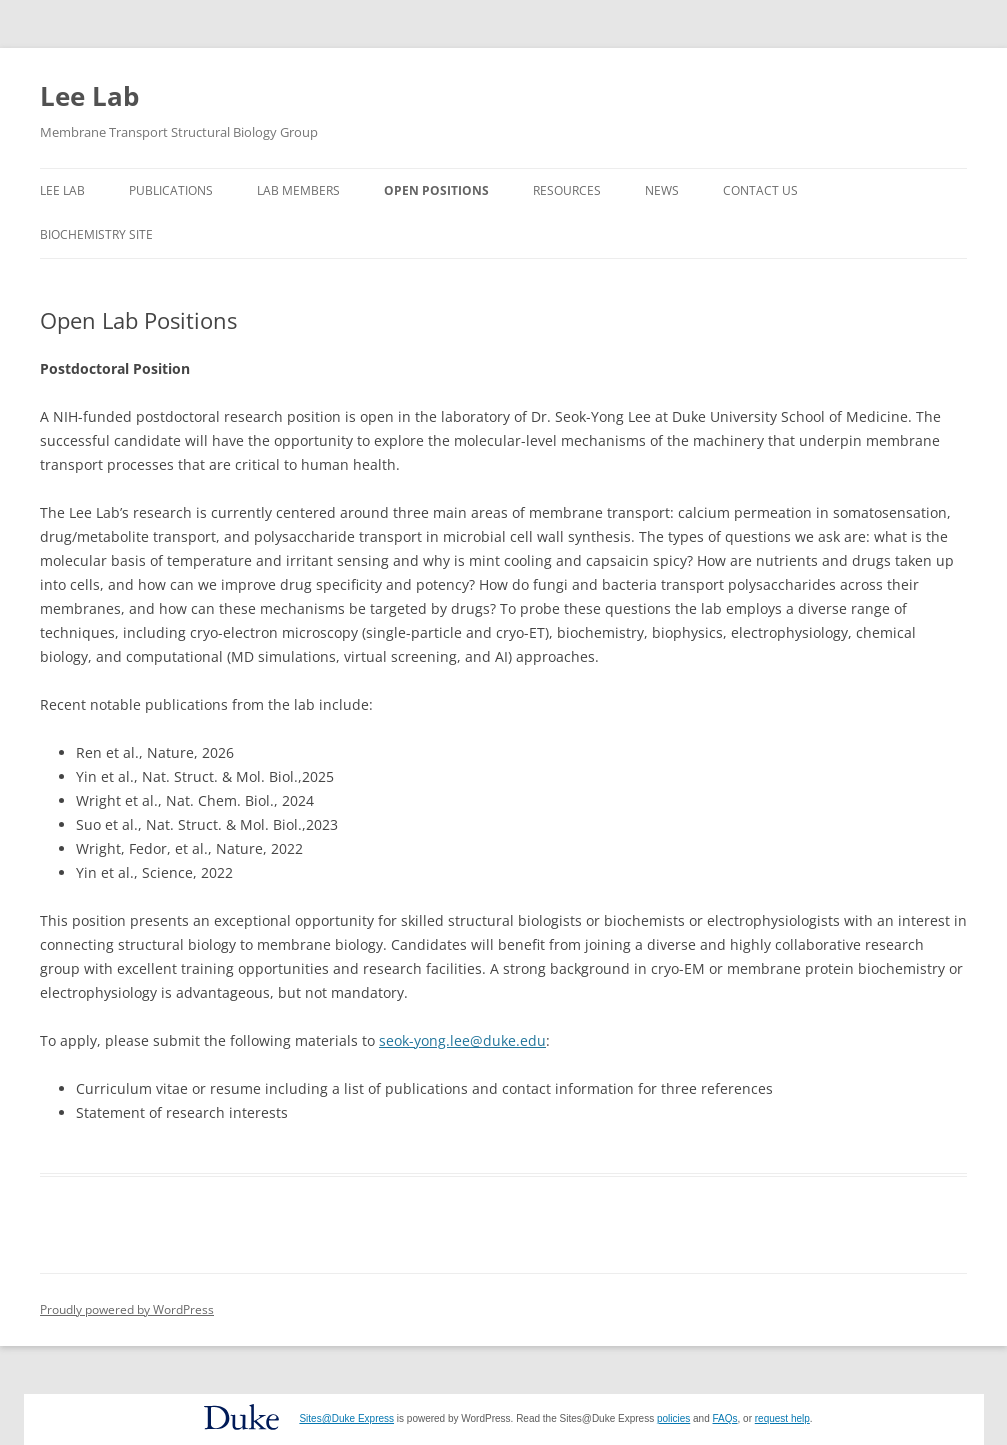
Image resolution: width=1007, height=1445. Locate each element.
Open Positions (436, 190)
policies (673, 1418)
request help (782, 1418)
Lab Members (298, 190)
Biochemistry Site (96, 234)
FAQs (725, 1418)
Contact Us (760, 190)
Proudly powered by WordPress (127, 1309)
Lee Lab (89, 96)
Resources (567, 190)
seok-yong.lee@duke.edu (462, 1040)
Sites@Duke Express (346, 1418)
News (662, 190)
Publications (171, 190)
